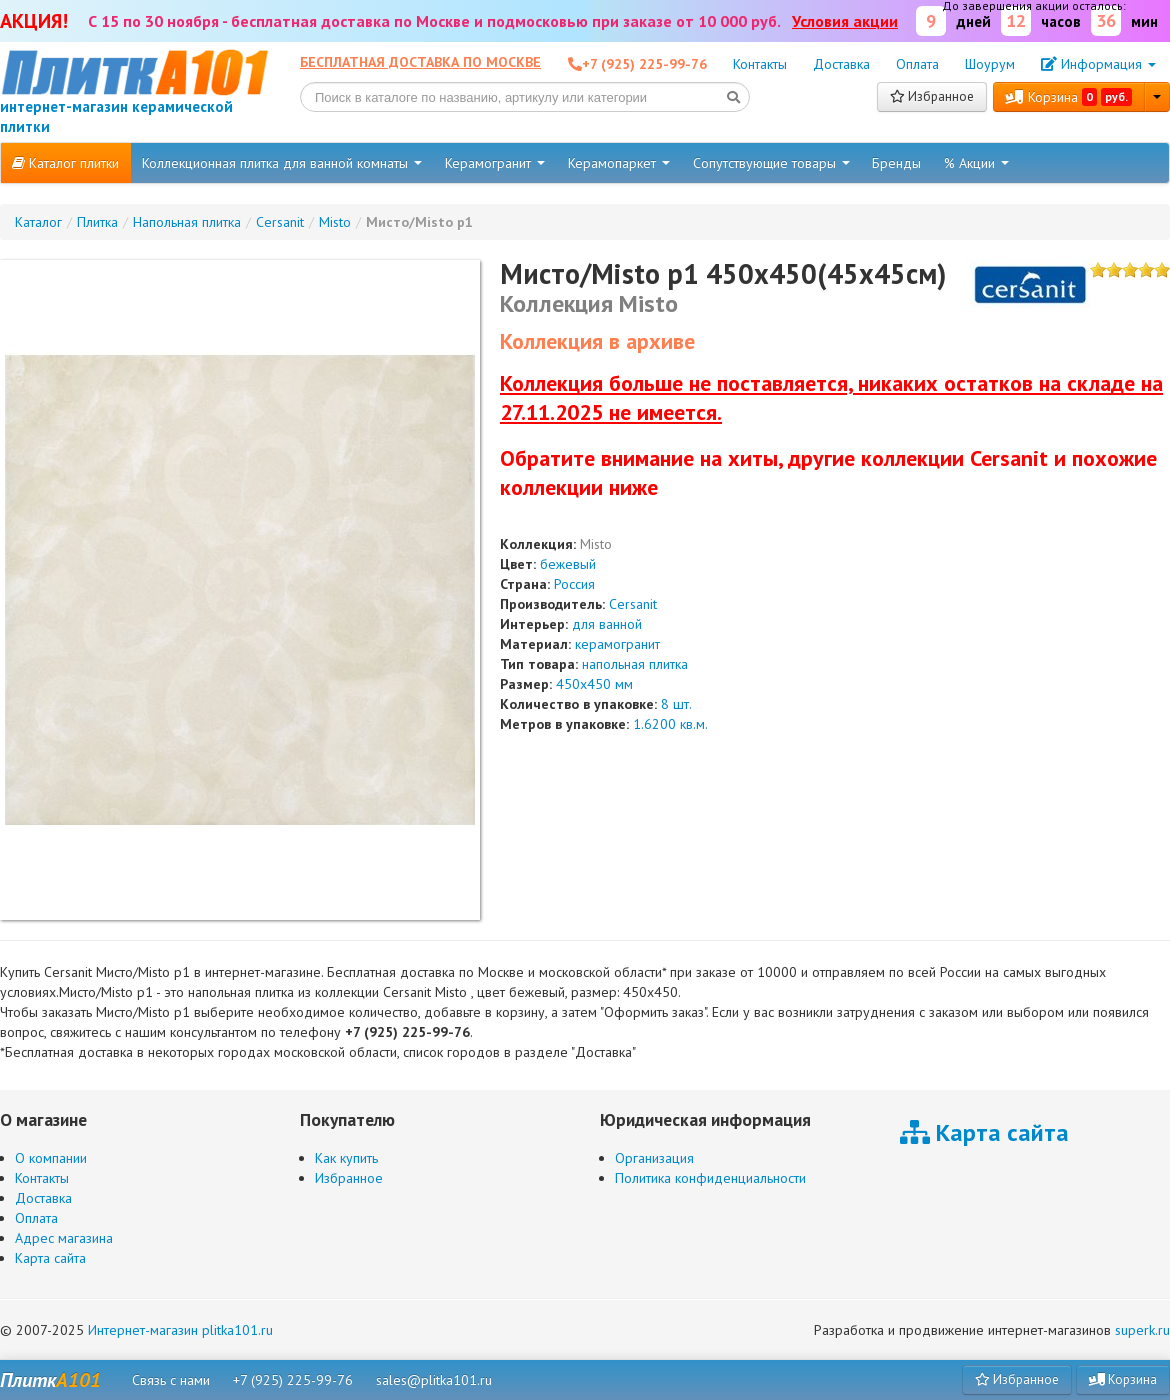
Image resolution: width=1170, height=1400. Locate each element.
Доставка (841, 64)
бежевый (568, 564)
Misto (596, 544)
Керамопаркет (619, 163)
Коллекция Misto (589, 303)
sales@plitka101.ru (434, 1380)
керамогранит (617, 644)
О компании (51, 1158)
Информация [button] (1098, 64)
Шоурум (990, 64)
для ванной (607, 624)
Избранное (932, 96)
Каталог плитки (65, 163)
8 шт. (676, 704)
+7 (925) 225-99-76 (293, 1380)
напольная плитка (635, 664)
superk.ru (1142, 1330)
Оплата (917, 64)
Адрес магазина (64, 1238)
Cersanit (633, 604)
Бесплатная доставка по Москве (420, 62)
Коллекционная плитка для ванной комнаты (282, 163)
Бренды (896, 163)
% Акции (976, 163)
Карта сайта (50, 1258)
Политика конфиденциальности (710, 1178)
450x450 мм (594, 684)
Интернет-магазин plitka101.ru (180, 1330)
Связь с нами (171, 1380)
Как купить (346, 1158)
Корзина (1069, 97)
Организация (654, 1158)
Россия (574, 584)
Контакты (760, 64)
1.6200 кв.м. (670, 724)
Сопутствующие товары (771, 163)
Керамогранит (495, 163)
